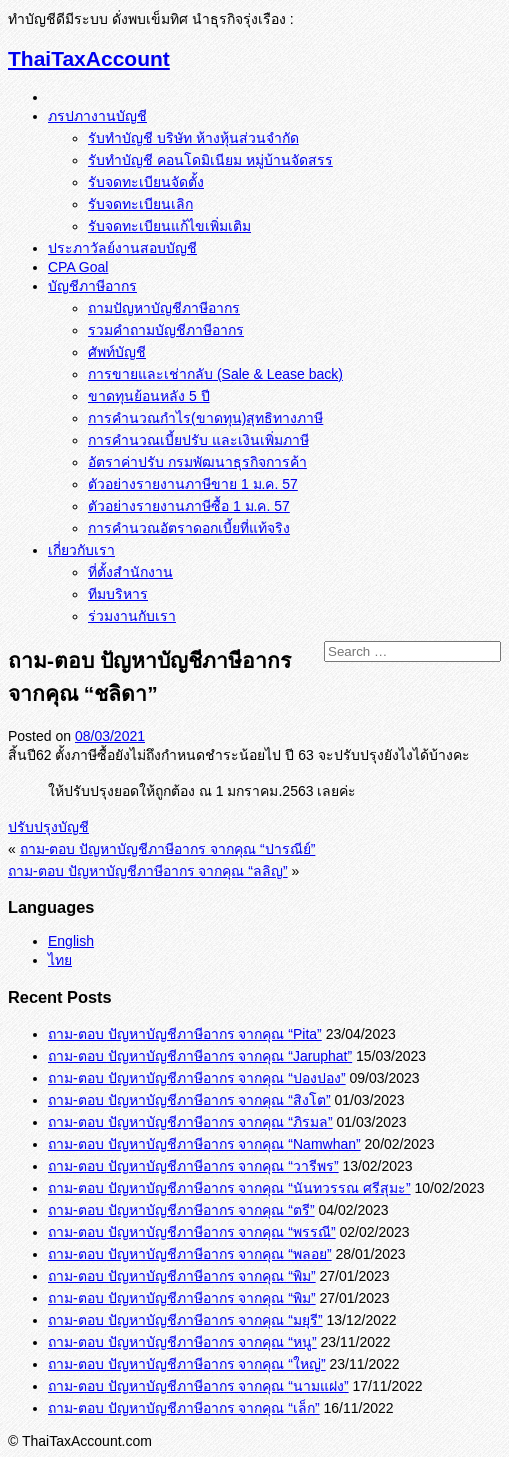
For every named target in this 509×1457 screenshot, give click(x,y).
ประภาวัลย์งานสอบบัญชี (122, 248)
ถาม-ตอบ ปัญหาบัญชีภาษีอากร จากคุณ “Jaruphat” (200, 1056)
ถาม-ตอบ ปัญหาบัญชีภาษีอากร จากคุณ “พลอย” (190, 1254)
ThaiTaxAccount (89, 58)
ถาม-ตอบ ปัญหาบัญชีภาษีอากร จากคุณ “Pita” (185, 1034)
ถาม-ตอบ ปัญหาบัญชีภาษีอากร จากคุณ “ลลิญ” (148, 871)
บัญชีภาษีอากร (92, 286)
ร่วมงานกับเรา (132, 616)
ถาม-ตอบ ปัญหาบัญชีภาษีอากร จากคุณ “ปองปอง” (197, 1078)
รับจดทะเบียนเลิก (140, 204)
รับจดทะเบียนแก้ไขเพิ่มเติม (169, 226)
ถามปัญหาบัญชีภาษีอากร (164, 308)
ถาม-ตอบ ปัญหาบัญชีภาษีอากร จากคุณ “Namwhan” (204, 1144)
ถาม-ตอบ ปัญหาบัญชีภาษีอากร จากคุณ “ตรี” (181, 1210)
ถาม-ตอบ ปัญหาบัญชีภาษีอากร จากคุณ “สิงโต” (189, 1100)
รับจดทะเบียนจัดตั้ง (146, 182)
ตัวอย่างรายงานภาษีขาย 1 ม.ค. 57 (193, 484)
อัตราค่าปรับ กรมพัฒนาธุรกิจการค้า (197, 462)
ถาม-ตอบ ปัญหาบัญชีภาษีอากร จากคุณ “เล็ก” (184, 1408)
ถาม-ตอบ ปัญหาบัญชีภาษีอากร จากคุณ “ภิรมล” (190, 1122)
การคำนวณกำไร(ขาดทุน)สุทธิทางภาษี (205, 418)
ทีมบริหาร (118, 594)
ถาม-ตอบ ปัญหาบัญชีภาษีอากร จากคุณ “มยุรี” (185, 1320)
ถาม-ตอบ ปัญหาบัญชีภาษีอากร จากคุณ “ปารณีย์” (168, 849)
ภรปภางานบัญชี (97, 116)
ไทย (60, 960)
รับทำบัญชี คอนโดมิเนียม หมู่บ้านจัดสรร (210, 160)
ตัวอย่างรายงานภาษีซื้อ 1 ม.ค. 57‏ (189, 506)
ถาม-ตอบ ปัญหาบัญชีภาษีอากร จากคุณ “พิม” (182, 1276)
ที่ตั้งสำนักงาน (130, 572)
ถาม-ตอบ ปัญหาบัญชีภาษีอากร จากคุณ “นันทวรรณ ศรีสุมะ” (229, 1188)
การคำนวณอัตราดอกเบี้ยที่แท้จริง (189, 528)
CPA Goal (78, 267)
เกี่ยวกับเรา (81, 550)
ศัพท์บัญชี (117, 352)
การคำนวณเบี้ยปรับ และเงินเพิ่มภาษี (198, 440)
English (71, 941)
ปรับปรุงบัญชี (48, 827)
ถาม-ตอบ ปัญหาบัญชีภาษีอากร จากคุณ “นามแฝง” (198, 1386)
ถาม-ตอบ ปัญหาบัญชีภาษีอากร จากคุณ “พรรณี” (192, 1232)
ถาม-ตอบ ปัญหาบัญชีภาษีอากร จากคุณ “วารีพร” (193, 1166)
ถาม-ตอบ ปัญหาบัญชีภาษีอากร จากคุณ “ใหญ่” (187, 1364)
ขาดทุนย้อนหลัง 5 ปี (149, 396)
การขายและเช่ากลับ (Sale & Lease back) (215, 374)
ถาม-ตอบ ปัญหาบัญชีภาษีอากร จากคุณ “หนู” (182, 1342)
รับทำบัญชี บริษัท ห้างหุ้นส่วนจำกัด (193, 138)
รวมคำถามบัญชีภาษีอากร (166, 330)
